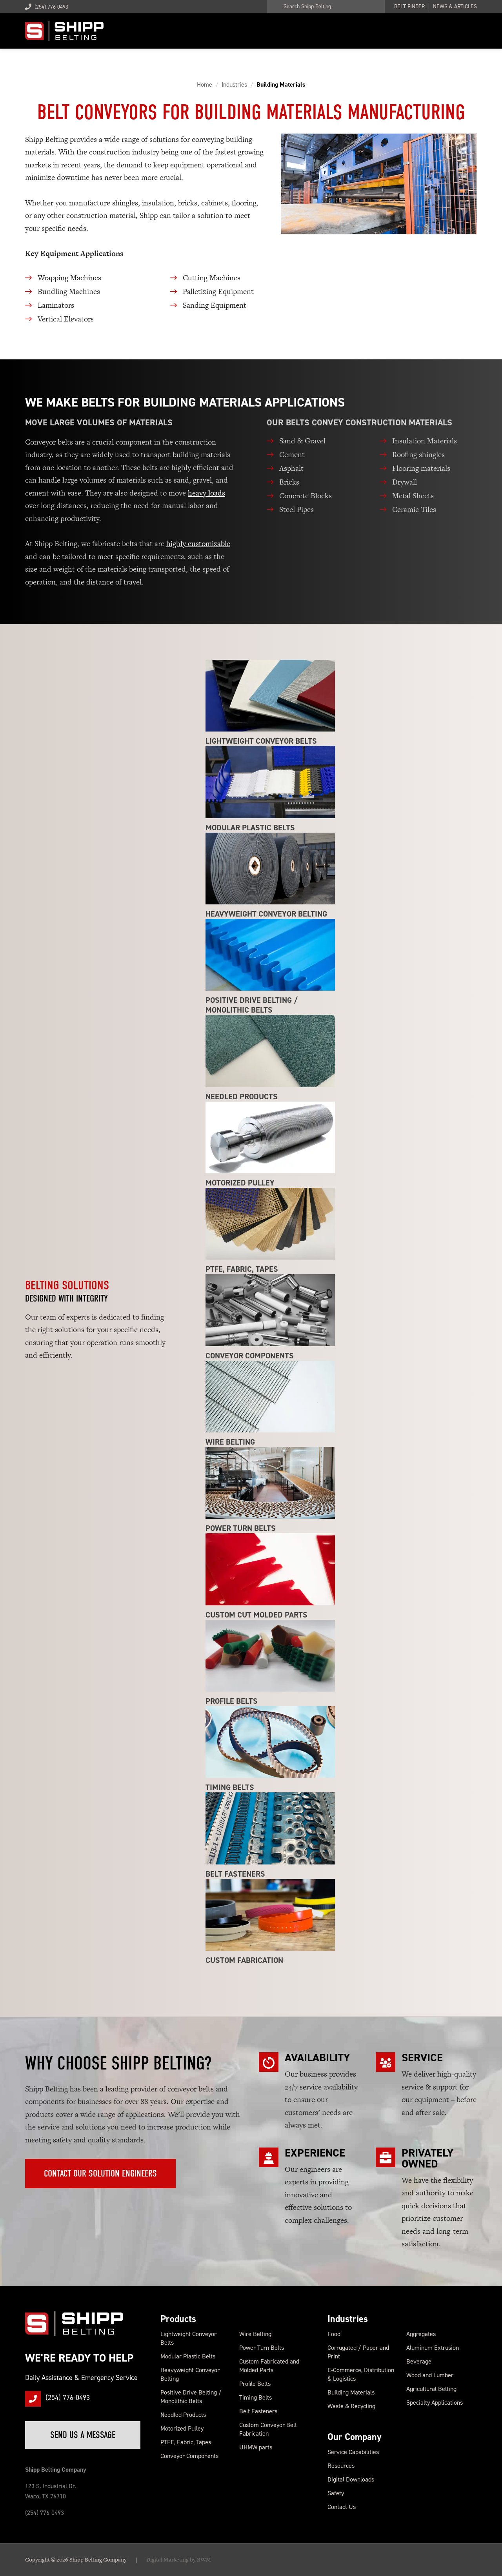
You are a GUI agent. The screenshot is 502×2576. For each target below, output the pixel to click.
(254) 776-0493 (46, 7)
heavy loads (206, 493)
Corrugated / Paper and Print (358, 2352)
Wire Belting (255, 2334)
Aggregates (421, 2334)
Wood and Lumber (429, 2375)
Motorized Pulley (182, 2428)
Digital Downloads (350, 2479)
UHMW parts (255, 2447)
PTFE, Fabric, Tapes (185, 2442)
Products (178, 2319)
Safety (335, 2493)
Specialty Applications (434, 2402)
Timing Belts (255, 2397)
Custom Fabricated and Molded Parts (269, 2365)
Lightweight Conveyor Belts (188, 2338)
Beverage (418, 2361)
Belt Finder (409, 6)
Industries (347, 2319)
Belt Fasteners (258, 2411)
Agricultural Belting (431, 2389)
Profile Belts (255, 2384)
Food (333, 2334)
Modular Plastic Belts (187, 2356)
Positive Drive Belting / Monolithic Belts (191, 2396)
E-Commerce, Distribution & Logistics (360, 2374)
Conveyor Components (189, 2456)
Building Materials (351, 2392)
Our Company (354, 2437)
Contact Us (341, 2507)
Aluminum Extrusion (432, 2348)
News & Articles (455, 6)
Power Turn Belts (261, 2348)
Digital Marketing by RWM (178, 2559)
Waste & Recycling (351, 2406)
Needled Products (183, 2415)
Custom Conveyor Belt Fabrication (268, 2429)
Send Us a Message (82, 2434)
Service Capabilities (353, 2452)
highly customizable (198, 543)
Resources (341, 2466)
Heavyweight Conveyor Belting (190, 2374)
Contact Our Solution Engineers (100, 2173)
